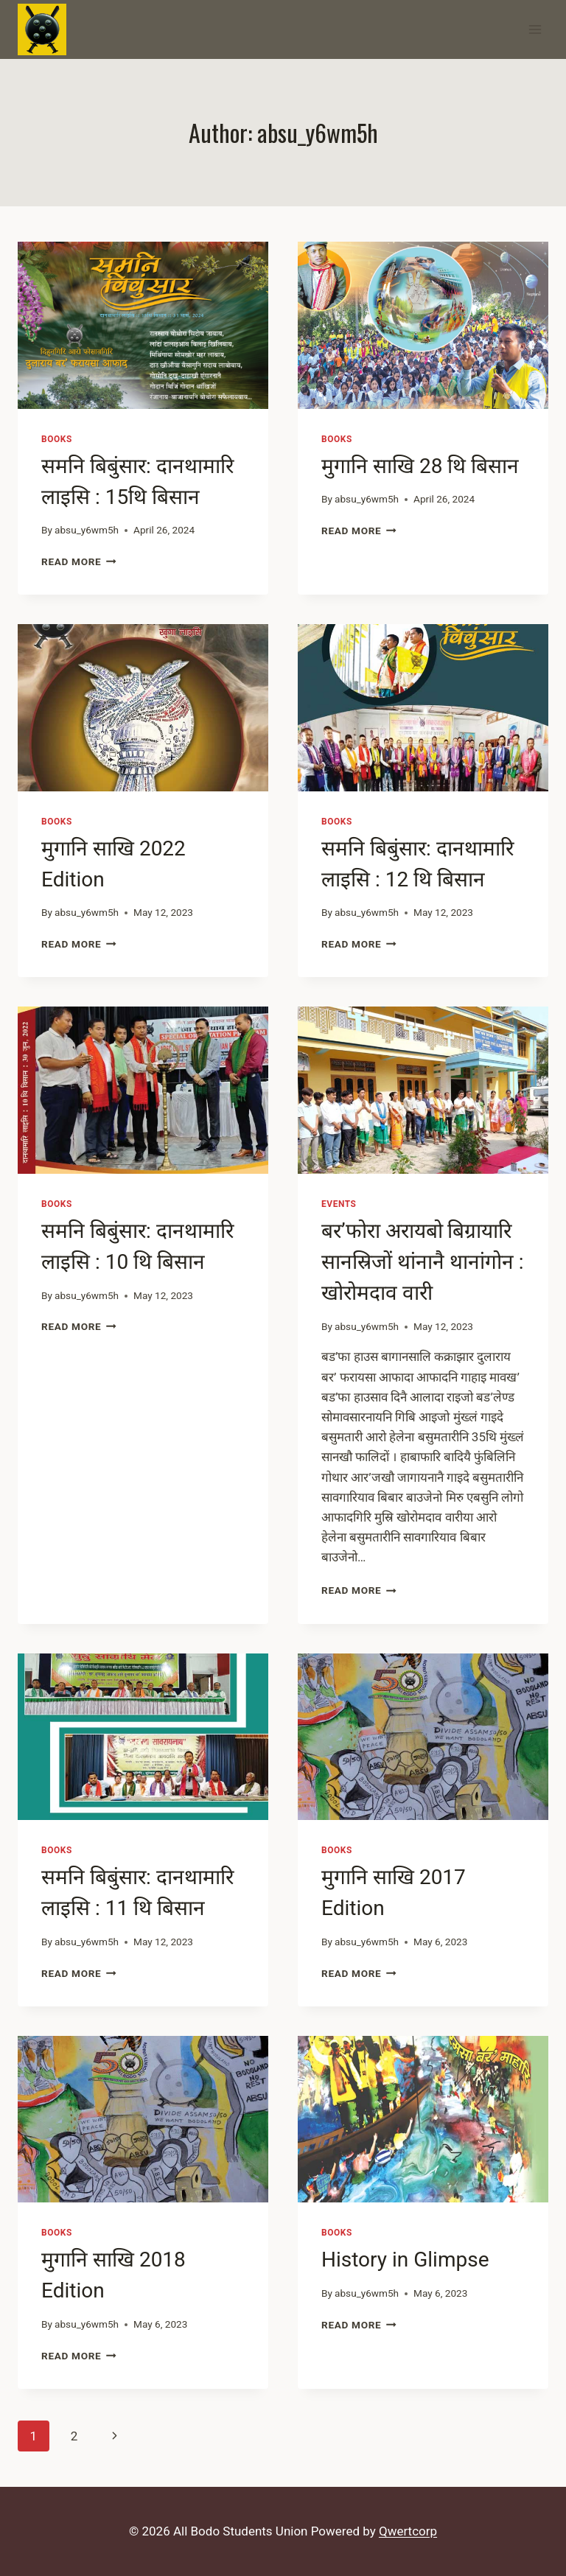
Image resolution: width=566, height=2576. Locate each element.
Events (339, 1204)
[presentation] (143, 325)
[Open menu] (534, 29)
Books (56, 439)
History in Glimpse (405, 2259)
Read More (78, 561)
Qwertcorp (408, 2531)
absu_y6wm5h (87, 530)
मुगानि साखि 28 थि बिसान (420, 466)
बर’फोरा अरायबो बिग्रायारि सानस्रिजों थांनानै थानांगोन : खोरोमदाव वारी (422, 1262)
